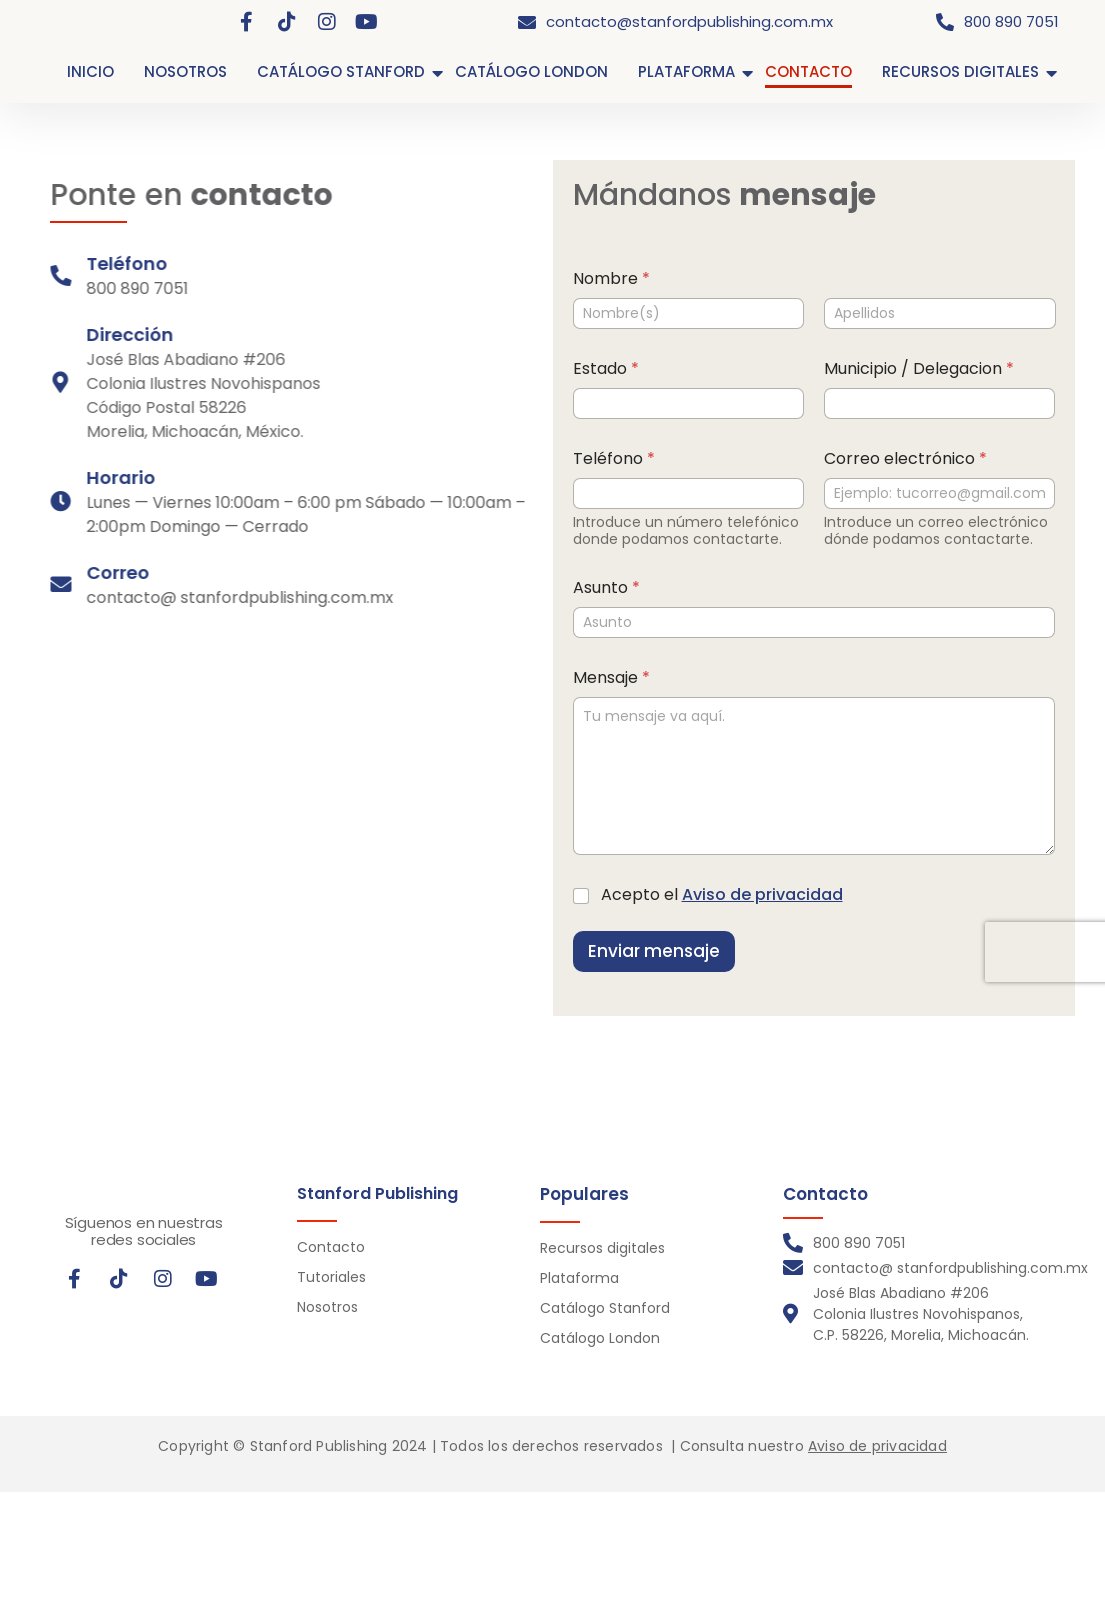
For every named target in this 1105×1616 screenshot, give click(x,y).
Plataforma (579, 1278)
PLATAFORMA (686, 71)
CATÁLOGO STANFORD (341, 71)
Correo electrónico (933, 458)
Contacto (331, 1247)
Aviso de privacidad (790, 894)
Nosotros (327, 1307)
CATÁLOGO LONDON (531, 71)
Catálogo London (600, 1338)
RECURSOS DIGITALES (960, 71)
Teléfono (642, 458)
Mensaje (639, 677)
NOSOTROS (185, 71)
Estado (634, 368)
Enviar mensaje (682, 951)
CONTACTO (808, 71)
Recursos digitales (602, 1248)
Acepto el (750, 895)
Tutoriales (331, 1277)
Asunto (634, 587)
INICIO (90, 71)
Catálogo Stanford (605, 1308)
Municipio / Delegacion (947, 368)
